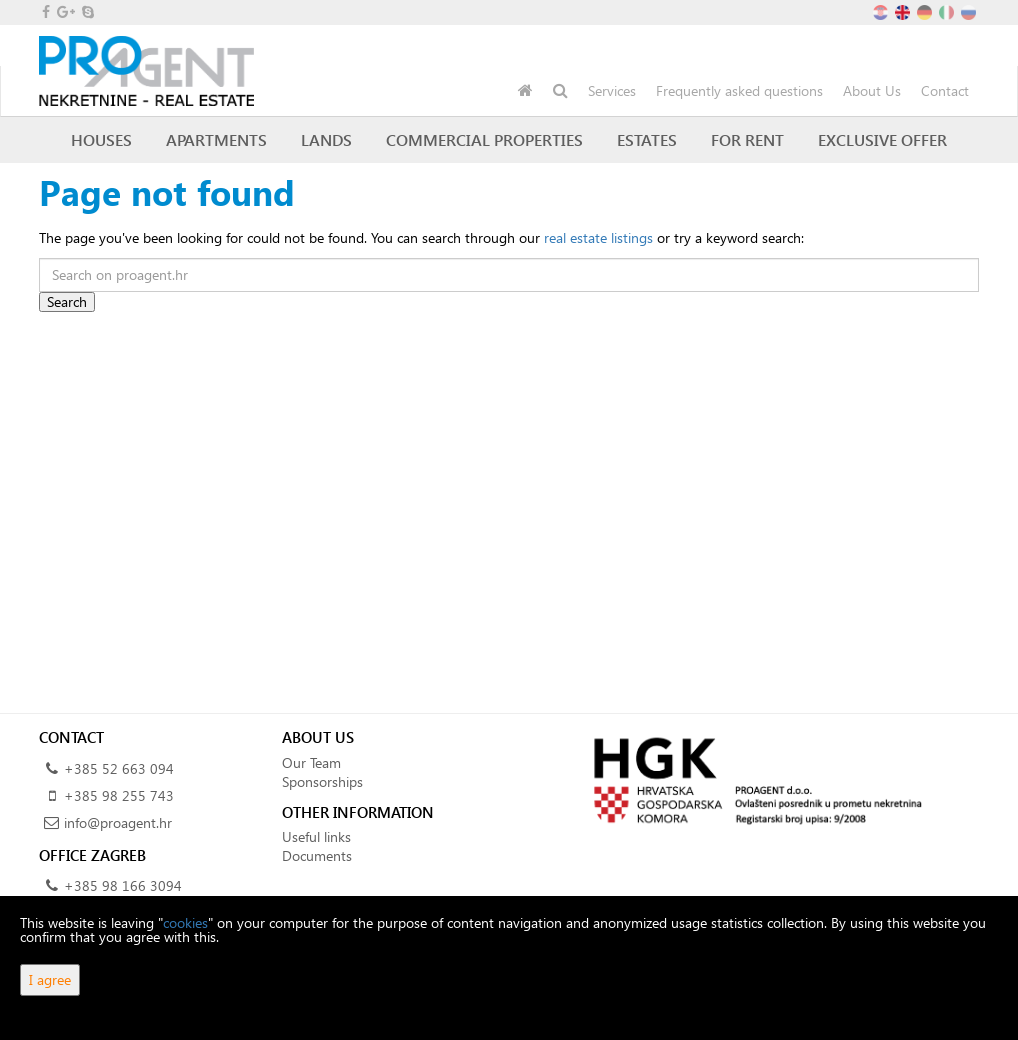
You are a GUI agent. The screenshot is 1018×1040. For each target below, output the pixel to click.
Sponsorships (322, 781)
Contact (945, 90)
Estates (647, 139)
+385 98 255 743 (119, 795)
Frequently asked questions (739, 90)
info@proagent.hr (118, 822)
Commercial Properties (484, 139)
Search (67, 301)
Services (612, 90)
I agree (50, 979)
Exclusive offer (882, 139)
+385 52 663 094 (119, 768)
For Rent (747, 139)
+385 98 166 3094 (123, 885)
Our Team (311, 762)
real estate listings (598, 237)
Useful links (316, 836)
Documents (317, 855)
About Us (872, 90)
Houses (101, 139)
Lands (326, 139)
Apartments (216, 139)
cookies (185, 922)
